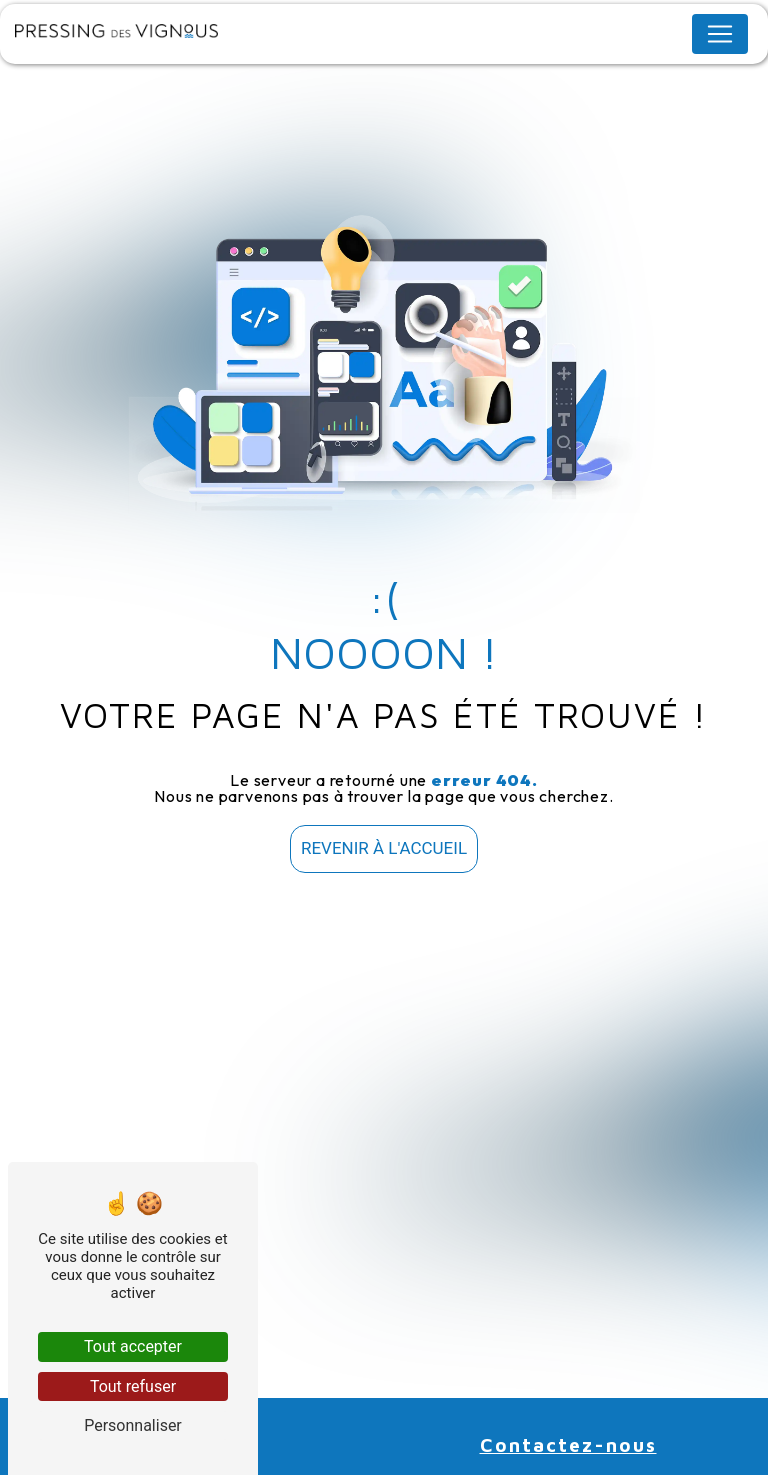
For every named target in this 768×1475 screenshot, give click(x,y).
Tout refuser (133, 1386)
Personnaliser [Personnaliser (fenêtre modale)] (133, 1425)
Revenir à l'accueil (384, 848)
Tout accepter (133, 1346)
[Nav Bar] (720, 34)
